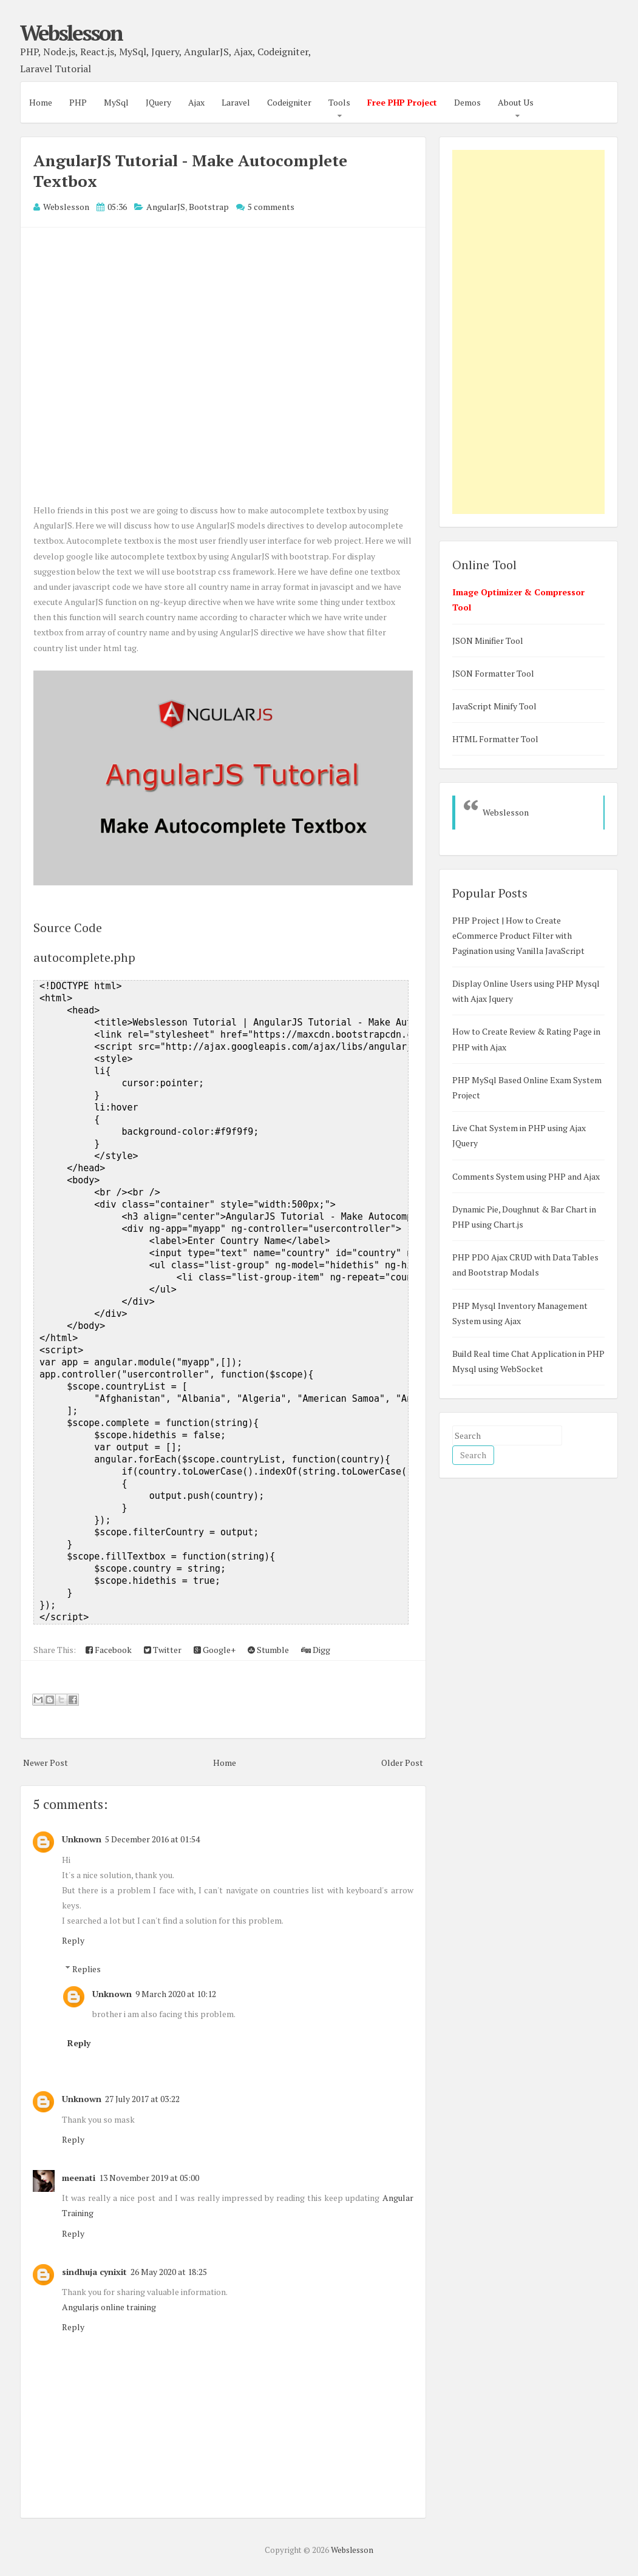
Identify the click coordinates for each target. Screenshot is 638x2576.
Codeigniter (289, 102)
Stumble (268, 1649)
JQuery (158, 102)
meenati (78, 2177)
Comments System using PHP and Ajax (526, 1176)
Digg (315, 1649)
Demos (467, 102)
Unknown (81, 1839)
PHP (78, 102)
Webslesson (71, 33)
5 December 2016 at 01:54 (152, 1839)
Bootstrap (209, 206)
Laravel (236, 102)
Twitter (163, 1649)
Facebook (109, 1649)
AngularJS (165, 206)
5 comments (271, 206)
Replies (86, 1969)
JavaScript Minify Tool (494, 706)
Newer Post (45, 1762)
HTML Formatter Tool (495, 739)
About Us (516, 102)
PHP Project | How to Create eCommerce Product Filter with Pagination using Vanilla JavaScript (518, 935)
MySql (116, 102)
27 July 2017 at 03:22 (142, 2098)
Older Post (402, 1762)
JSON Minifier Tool (487, 640)
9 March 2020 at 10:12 (175, 1994)
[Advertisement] (528, 332)
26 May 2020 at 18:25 (169, 2271)
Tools (339, 102)
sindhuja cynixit (94, 2271)
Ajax (196, 102)
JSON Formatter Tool (493, 673)
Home (40, 102)
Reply (73, 1940)
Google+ (215, 1649)
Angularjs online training (109, 2307)
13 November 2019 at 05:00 (149, 2177)
